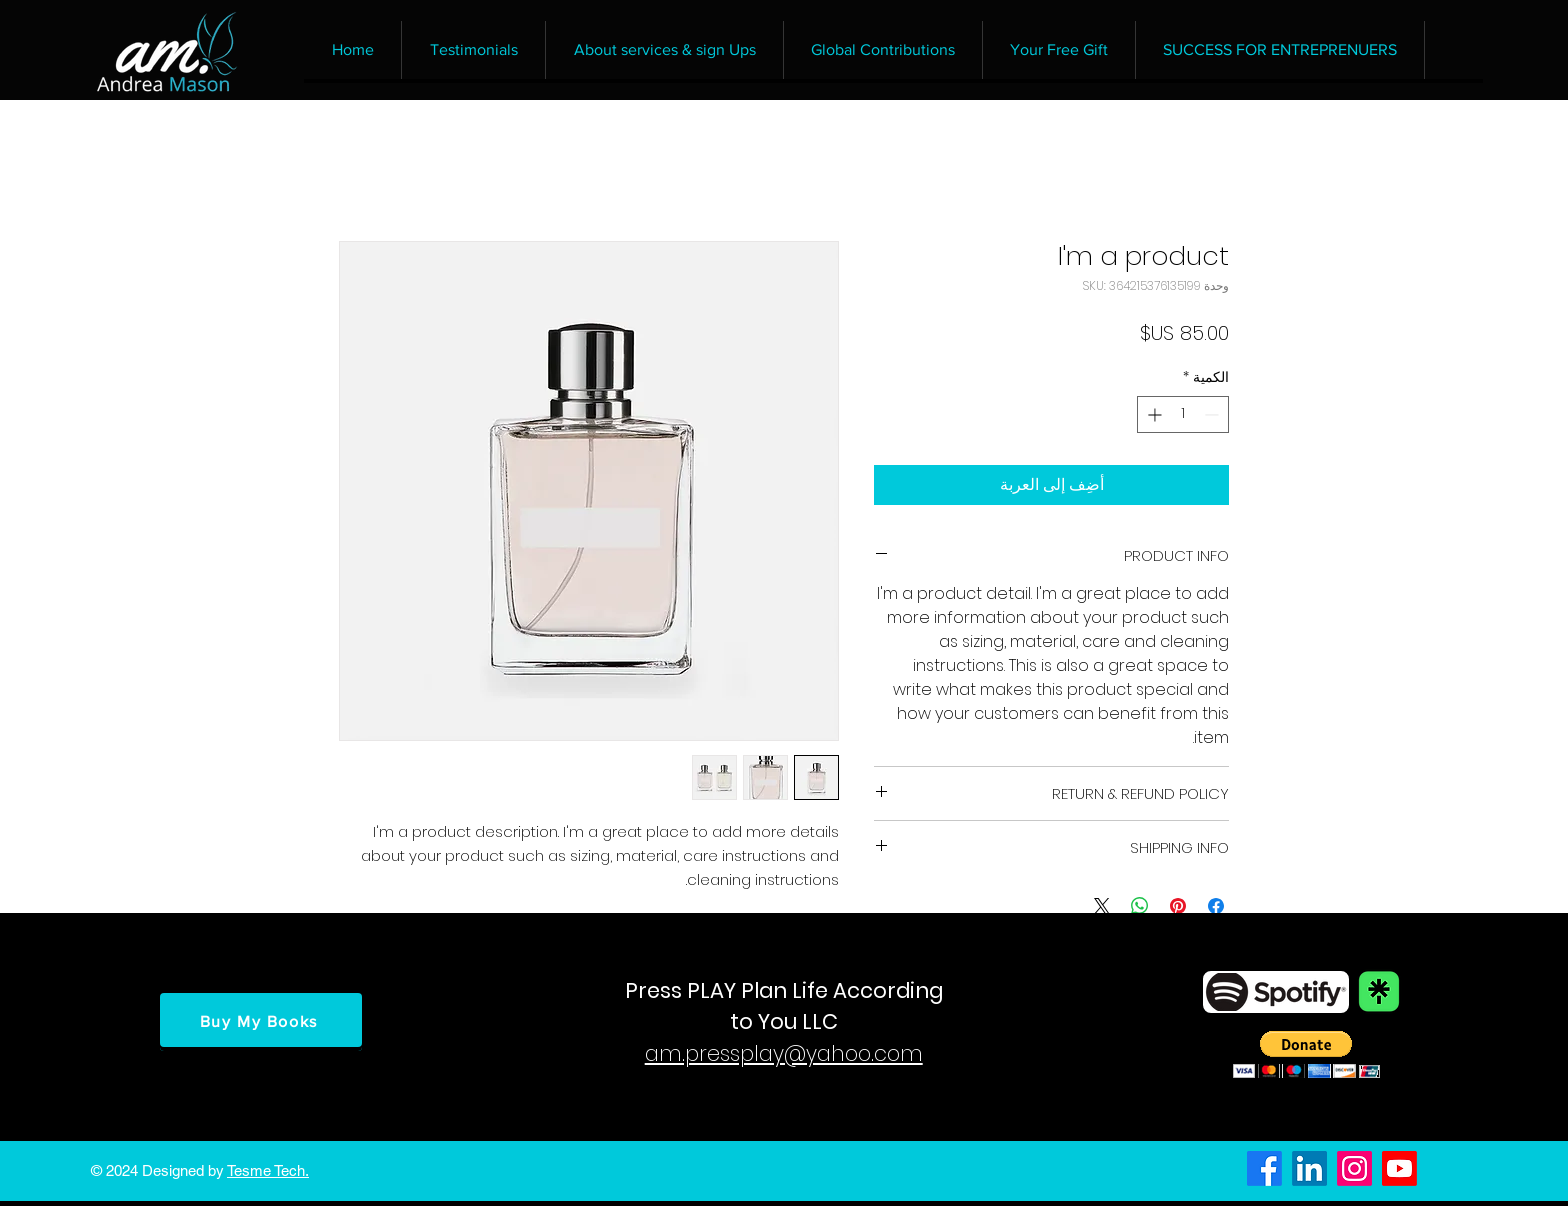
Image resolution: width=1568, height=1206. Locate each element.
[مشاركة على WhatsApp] (1140, 906)
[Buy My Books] (261, 1022)
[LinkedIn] (1309, 1168)
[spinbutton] (1183, 414)
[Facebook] (1264, 1168)
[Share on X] (1102, 906)
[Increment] (1152, 414)
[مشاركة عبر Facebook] (1216, 906)
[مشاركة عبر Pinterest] (1178, 906)
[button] (1306, 1054)
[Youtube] (1399, 1168)
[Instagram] (1354, 1168)
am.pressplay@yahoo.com (784, 1053)
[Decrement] (1213, 414)
